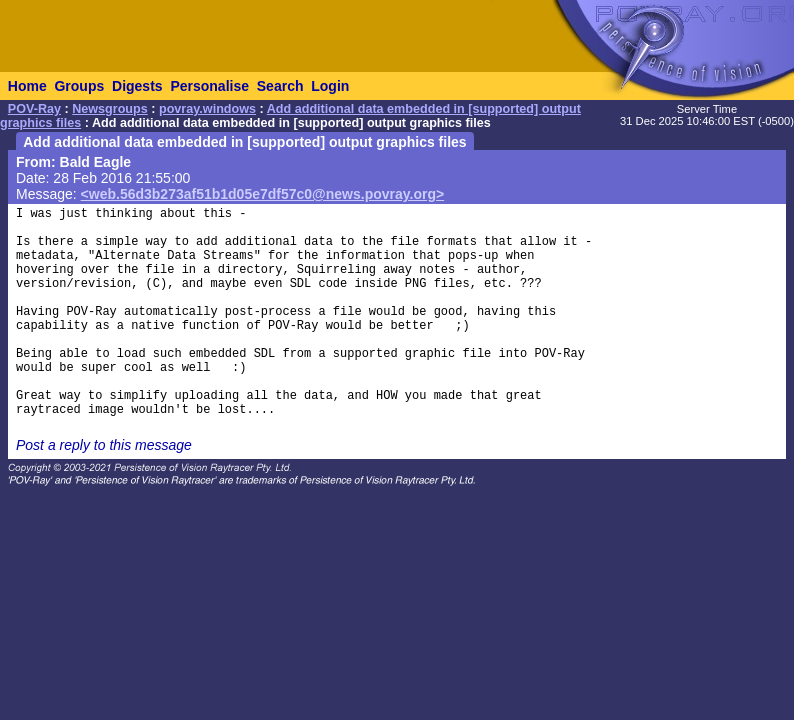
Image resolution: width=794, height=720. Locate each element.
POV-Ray (34, 109)
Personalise (209, 86)
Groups (79, 86)
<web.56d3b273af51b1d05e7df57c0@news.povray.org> (263, 194)
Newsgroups (110, 109)
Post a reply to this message (104, 445)
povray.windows (207, 109)
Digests (137, 86)
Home (27, 86)
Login (330, 86)
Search (280, 86)
